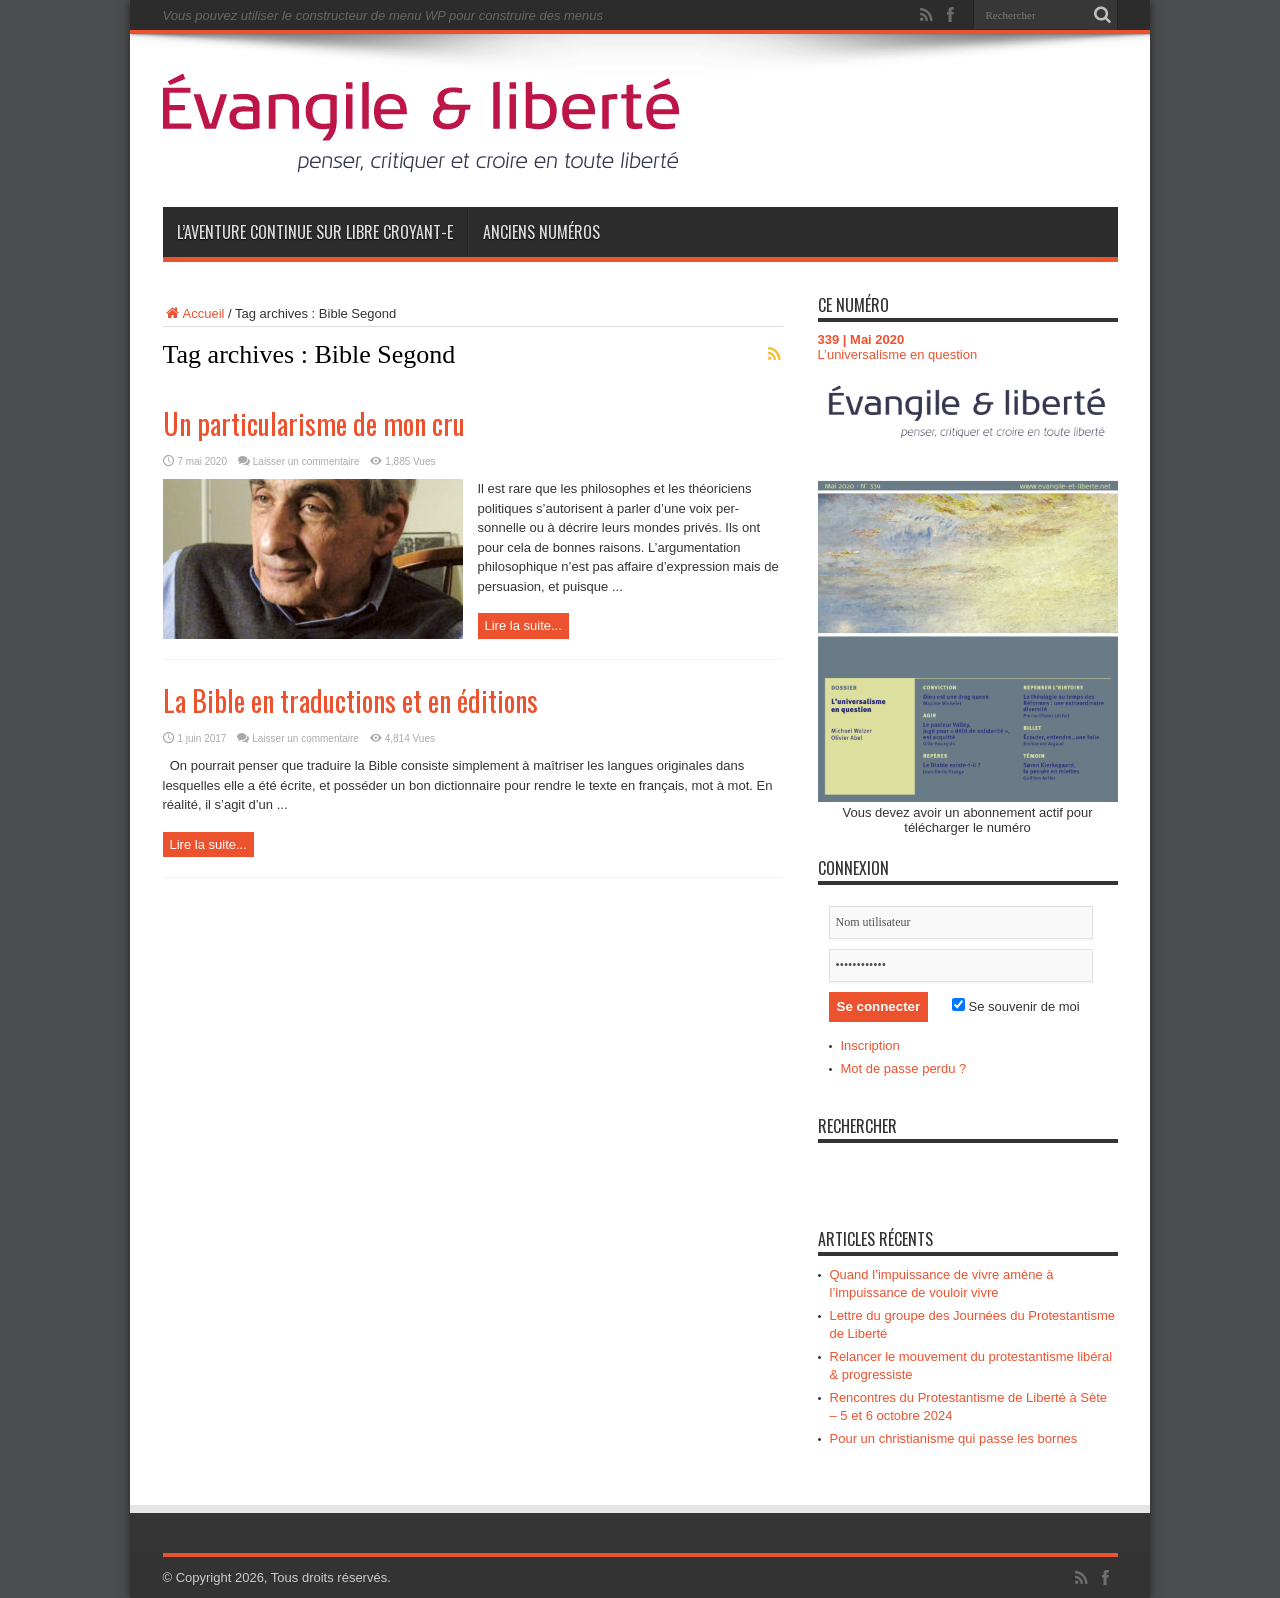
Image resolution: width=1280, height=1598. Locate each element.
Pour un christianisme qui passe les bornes (954, 1438)
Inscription (870, 1045)
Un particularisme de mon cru (314, 423)
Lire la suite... (523, 625)
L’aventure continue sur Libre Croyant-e (315, 232)
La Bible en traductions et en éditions (350, 700)
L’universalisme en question (898, 354)
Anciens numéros (541, 232)
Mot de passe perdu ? (904, 1068)
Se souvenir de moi (1016, 1006)
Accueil (194, 313)
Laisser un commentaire (306, 461)
